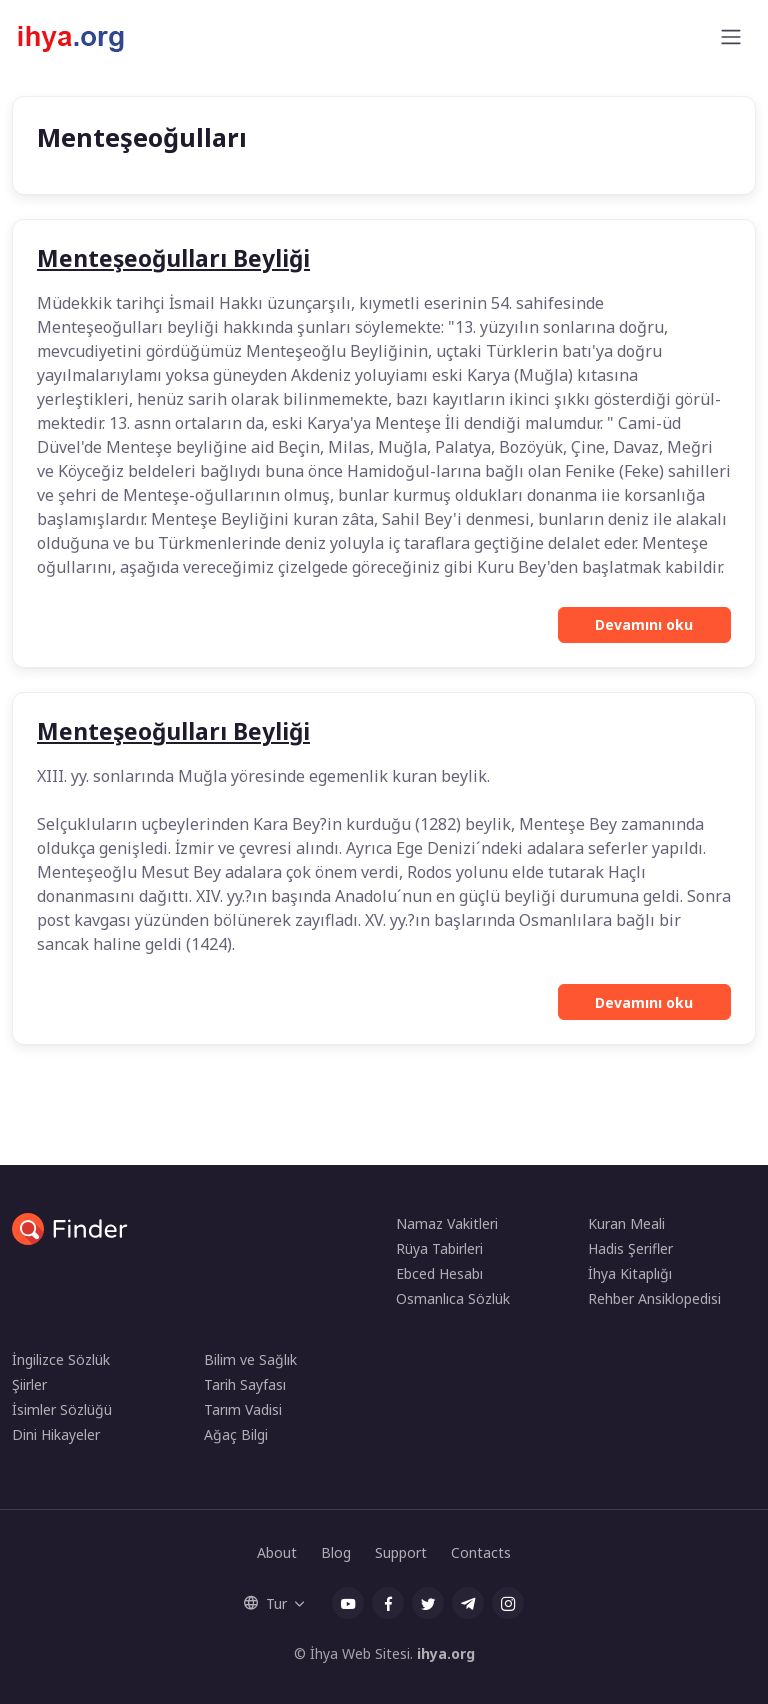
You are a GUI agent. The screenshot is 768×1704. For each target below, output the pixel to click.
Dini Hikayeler (56, 1434)
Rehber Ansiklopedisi (654, 1298)
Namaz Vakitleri (447, 1223)
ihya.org (446, 1653)
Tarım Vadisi (243, 1409)
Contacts (481, 1552)
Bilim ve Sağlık (250, 1359)
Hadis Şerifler (630, 1248)
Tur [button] (265, 1603)
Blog (336, 1552)
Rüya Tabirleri (439, 1248)
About (277, 1552)
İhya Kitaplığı (630, 1273)
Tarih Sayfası (245, 1384)
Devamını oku (644, 624)
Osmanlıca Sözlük (453, 1298)
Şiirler (29, 1384)
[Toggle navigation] (731, 37)
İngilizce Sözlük (61, 1359)
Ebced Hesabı (439, 1273)
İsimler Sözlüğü (62, 1409)
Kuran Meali (626, 1223)
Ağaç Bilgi (236, 1434)
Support (401, 1552)
